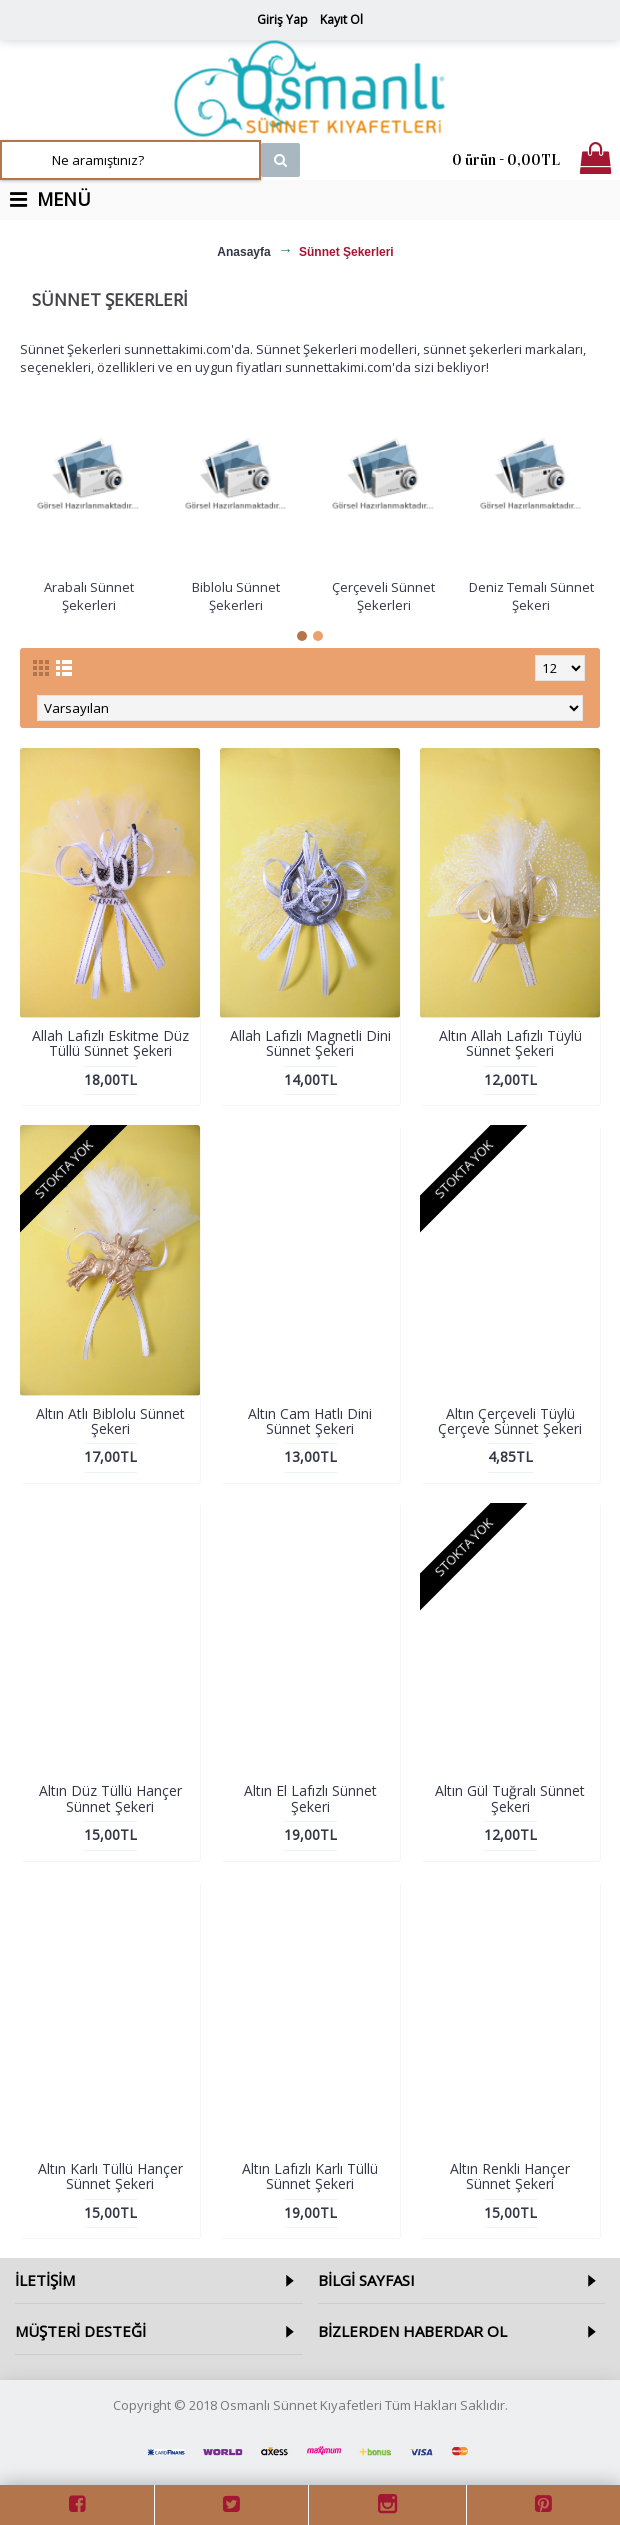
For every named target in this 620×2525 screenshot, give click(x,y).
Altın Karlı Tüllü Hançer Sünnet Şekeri (110, 2176)
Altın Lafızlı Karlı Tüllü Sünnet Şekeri (310, 2176)
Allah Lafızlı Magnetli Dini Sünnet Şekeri (310, 1043)
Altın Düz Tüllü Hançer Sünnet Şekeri (110, 1798)
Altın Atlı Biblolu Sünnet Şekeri (110, 1421)
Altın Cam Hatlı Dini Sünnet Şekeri (310, 1421)
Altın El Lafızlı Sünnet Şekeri (310, 1798)
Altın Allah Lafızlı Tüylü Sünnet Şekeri (510, 1043)
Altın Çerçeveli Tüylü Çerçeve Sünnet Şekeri (510, 1421)
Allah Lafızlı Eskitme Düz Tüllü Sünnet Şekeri (110, 1043)
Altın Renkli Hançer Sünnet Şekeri (510, 2176)
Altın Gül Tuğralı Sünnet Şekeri (510, 1798)
